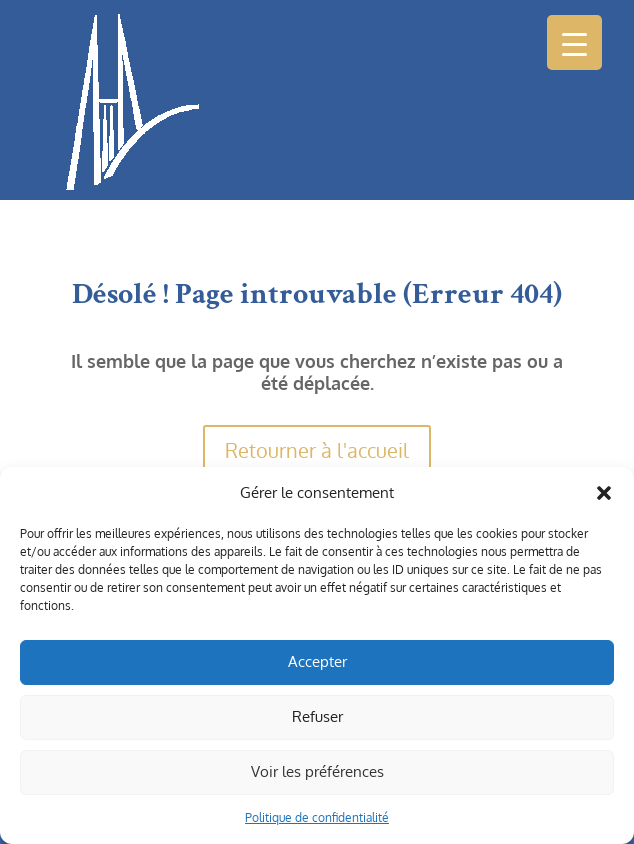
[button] (604, 493)
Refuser (317, 716)
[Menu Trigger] (574, 42)
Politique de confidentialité (317, 817)
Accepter (317, 661)
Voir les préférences (317, 771)
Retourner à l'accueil (317, 450)
